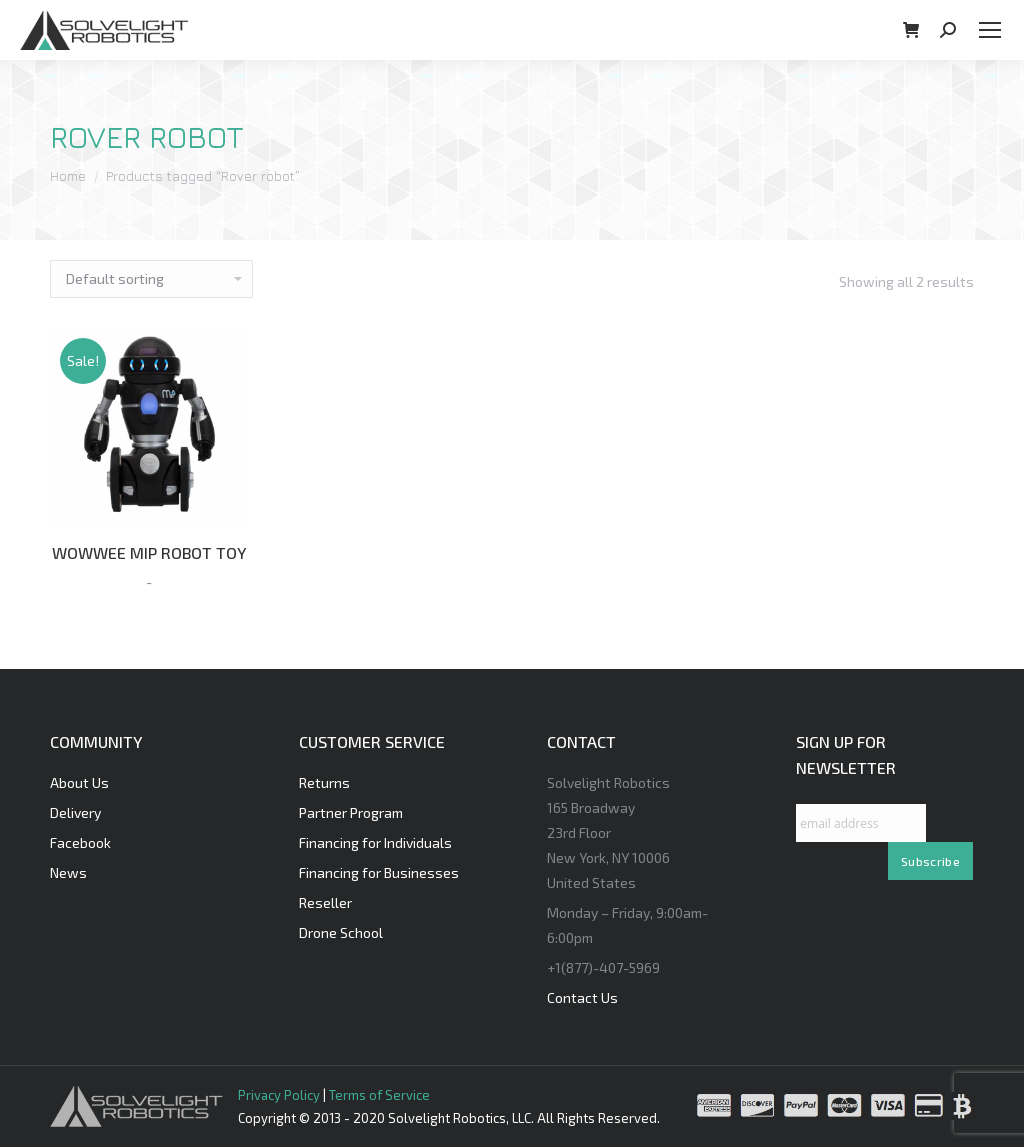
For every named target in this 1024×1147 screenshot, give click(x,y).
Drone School (341, 932)
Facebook (80, 842)
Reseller (325, 902)
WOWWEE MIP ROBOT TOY (149, 552)
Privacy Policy (279, 1095)
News (68, 872)
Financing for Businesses (379, 872)
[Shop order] (151, 279)
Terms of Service (379, 1095)
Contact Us (582, 997)
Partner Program (351, 812)
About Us (79, 782)
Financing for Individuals (375, 842)
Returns (324, 782)
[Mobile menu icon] (990, 30)
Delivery (75, 812)
